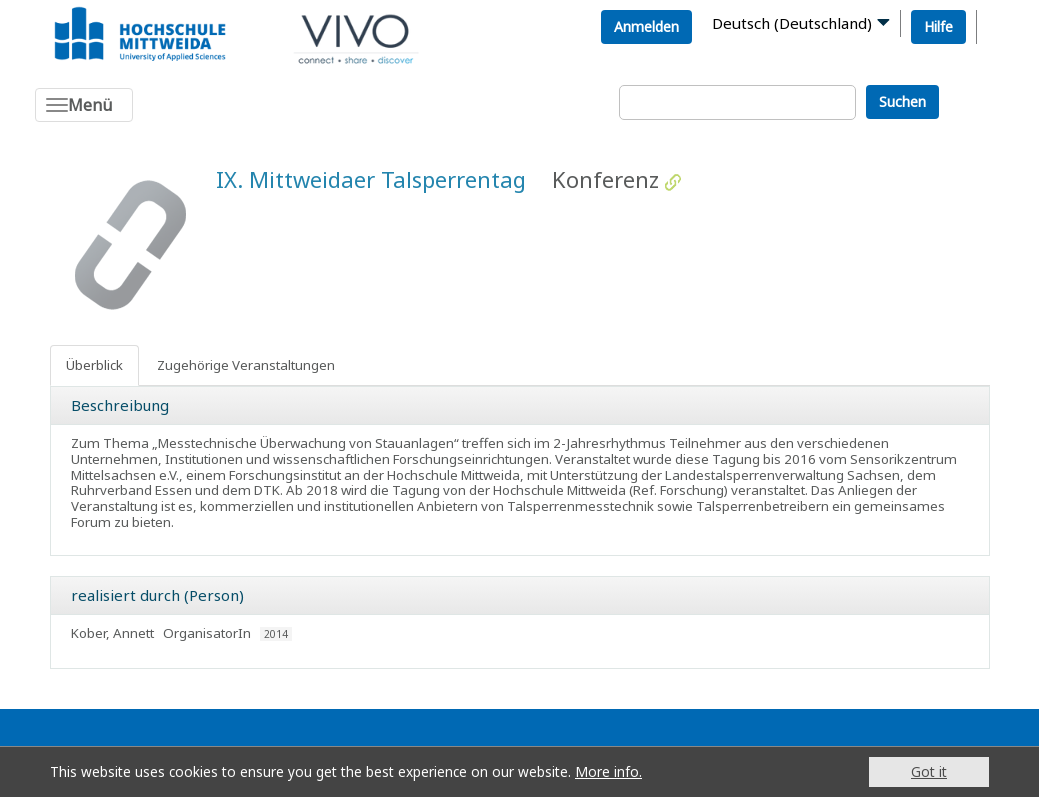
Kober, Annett (112, 633)
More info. (608, 771)
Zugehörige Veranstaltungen (246, 365)
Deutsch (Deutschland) (792, 23)
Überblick (94, 365)
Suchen (902, 101)
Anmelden (646, 26)
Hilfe (938, 26)
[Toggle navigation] (84, 105)
